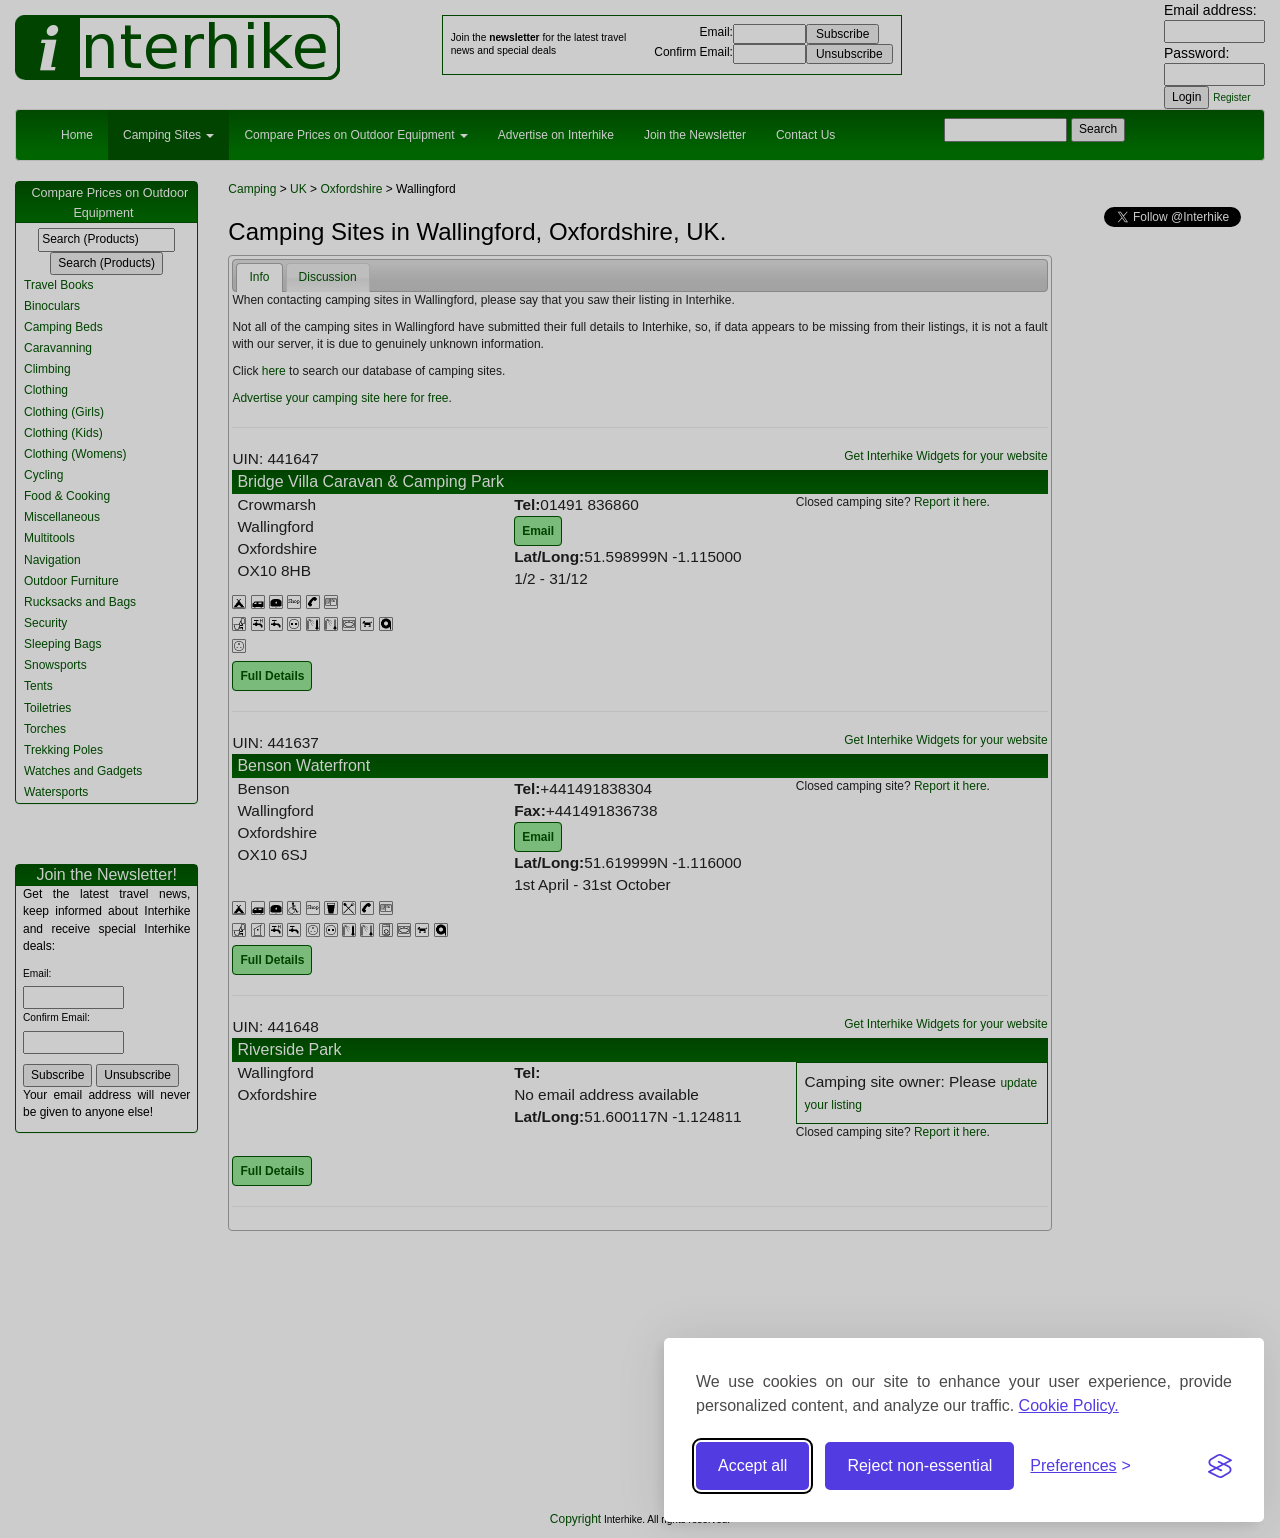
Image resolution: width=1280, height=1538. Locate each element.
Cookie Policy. (1069, 1405)
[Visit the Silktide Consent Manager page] (1220, 1466)
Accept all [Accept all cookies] (752, 1465)
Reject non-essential (919, 1465)
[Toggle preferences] (1080, 1466)
